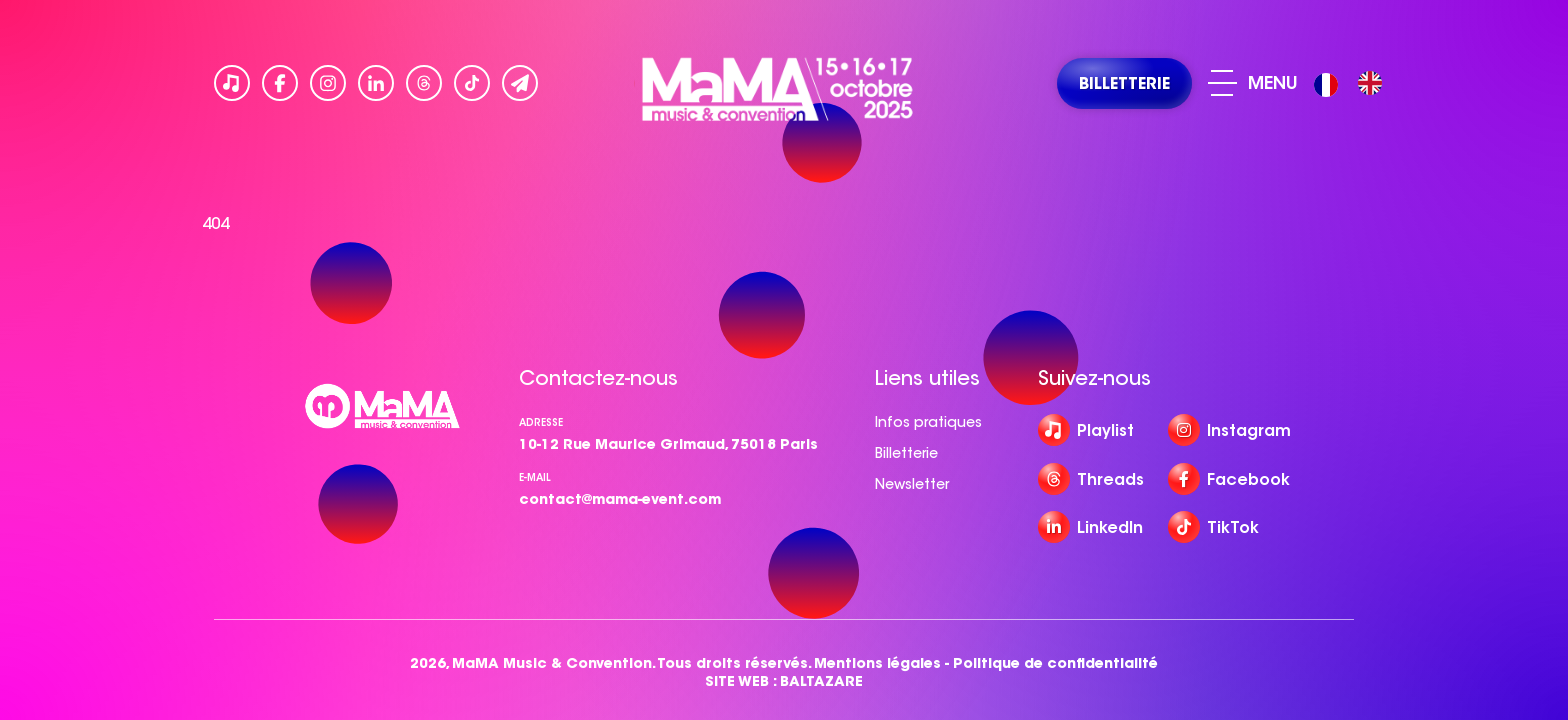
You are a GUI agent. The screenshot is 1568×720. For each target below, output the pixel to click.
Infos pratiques (928, 422)
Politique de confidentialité (1055, 663)
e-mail (535, 477)
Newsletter (912, 484)
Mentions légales (877, 663)
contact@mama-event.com (620, 499)
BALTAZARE (821, 681)
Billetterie (906, 453)
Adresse (541, 422)
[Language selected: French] (1353, 83)
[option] (1370, 83)
